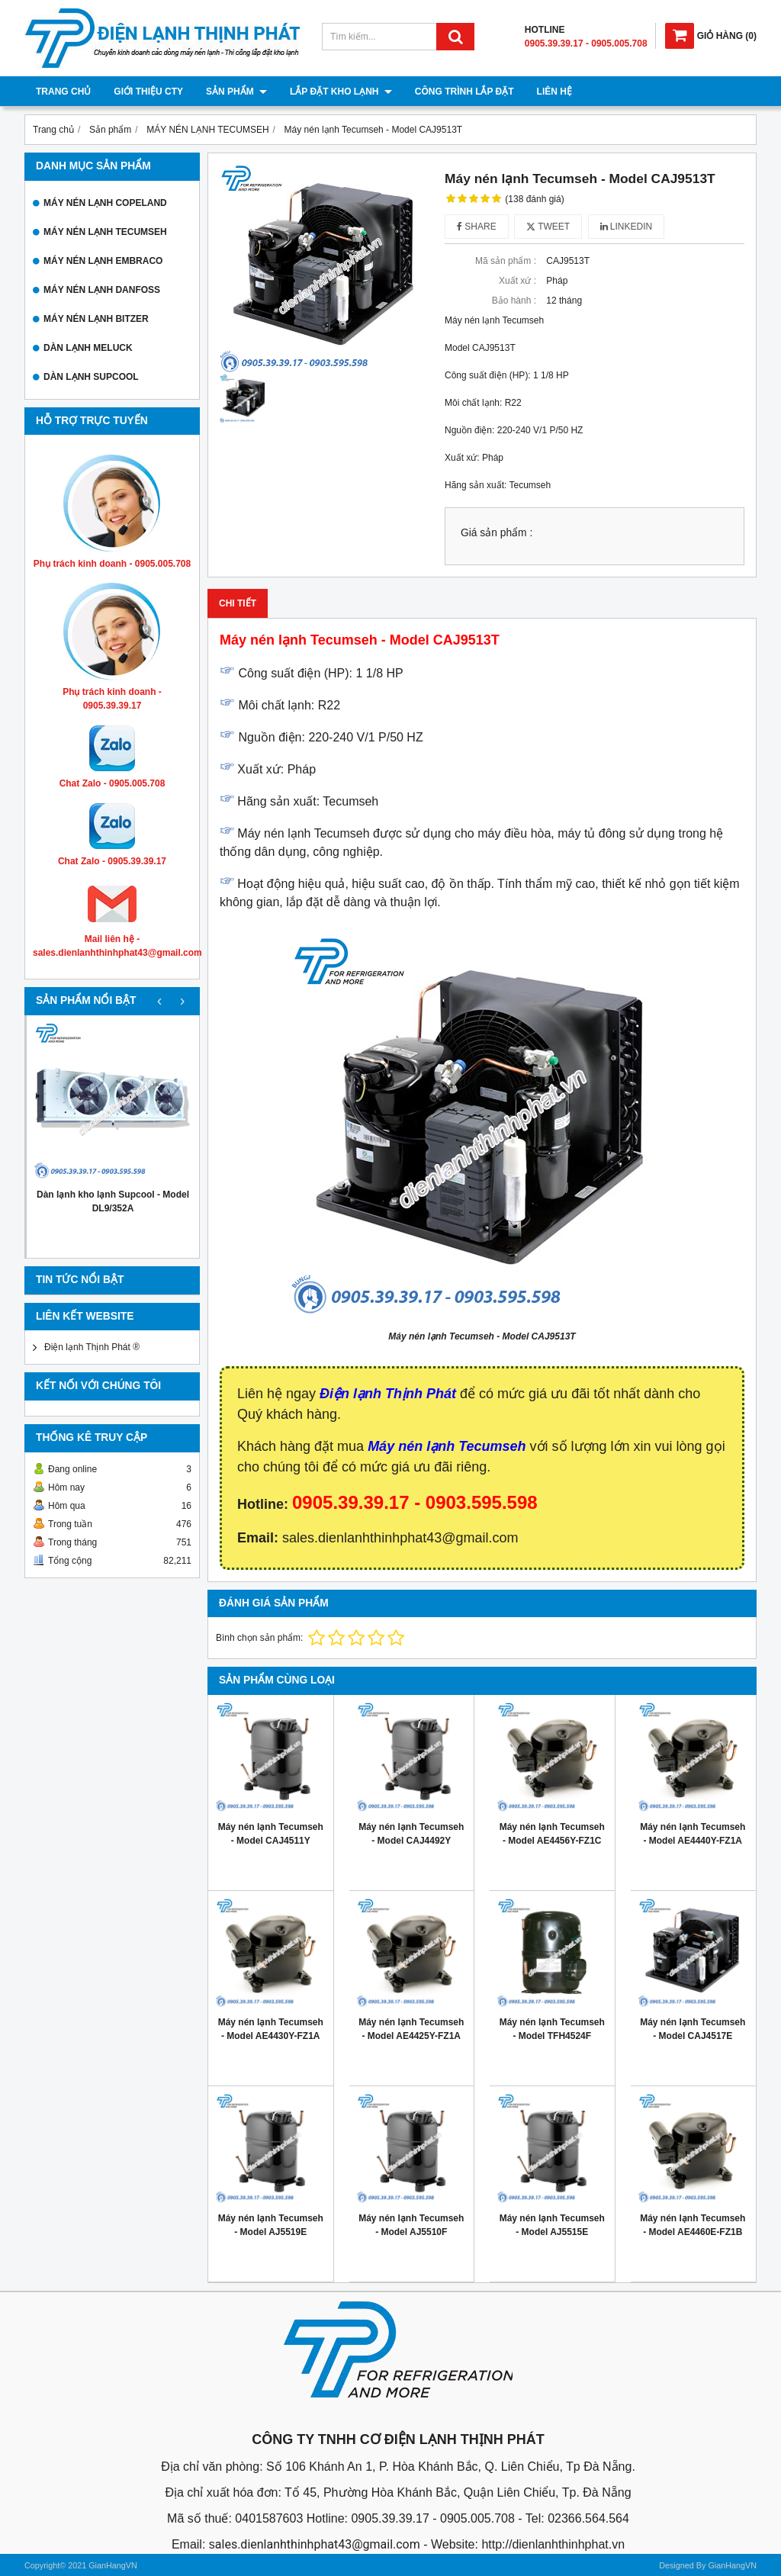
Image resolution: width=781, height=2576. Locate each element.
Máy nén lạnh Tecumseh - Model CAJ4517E (692, 2029)
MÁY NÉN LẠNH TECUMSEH (105, 232)
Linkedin (626, 226)
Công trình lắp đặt (464, 91)
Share (477, 226)
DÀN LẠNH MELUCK (88, 348)
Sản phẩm (236, 91)
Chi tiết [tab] (237, 603)
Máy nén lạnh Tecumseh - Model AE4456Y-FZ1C (552, 1834)
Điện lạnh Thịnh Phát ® (92, 1347)
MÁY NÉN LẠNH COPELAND (105, 203)
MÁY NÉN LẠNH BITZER (96, 319)
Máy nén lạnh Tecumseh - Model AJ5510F (411, 2225)
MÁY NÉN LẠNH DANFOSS (101, 290)
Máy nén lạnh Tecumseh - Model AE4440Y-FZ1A (692, 1834)
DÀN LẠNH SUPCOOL (91, 376)
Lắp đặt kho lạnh (341, 91)
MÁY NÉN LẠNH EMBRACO (102, 261)
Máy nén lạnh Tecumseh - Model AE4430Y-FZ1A (270, 2029)
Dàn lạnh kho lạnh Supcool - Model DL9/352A (113, 1201)
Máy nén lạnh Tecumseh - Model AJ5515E (552, 2225)
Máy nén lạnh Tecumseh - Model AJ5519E (270, 2225)
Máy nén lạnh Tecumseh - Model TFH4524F (552, 2029)
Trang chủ (63, 91)
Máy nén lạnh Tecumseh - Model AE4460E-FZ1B (692, 2225)
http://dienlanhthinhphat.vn (553, 2544)
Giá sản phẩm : (496, 533)
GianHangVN (732, 2565)
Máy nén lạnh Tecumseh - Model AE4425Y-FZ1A (411, 2029)
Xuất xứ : (517, 280)
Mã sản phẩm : (505, 261)
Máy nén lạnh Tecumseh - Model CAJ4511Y (270, 1834)
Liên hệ (554, 91)
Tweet (548, 226)
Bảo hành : (514, 300)
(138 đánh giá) (534, 199)
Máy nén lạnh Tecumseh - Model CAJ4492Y (411, 1834)
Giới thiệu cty (148, 91)
